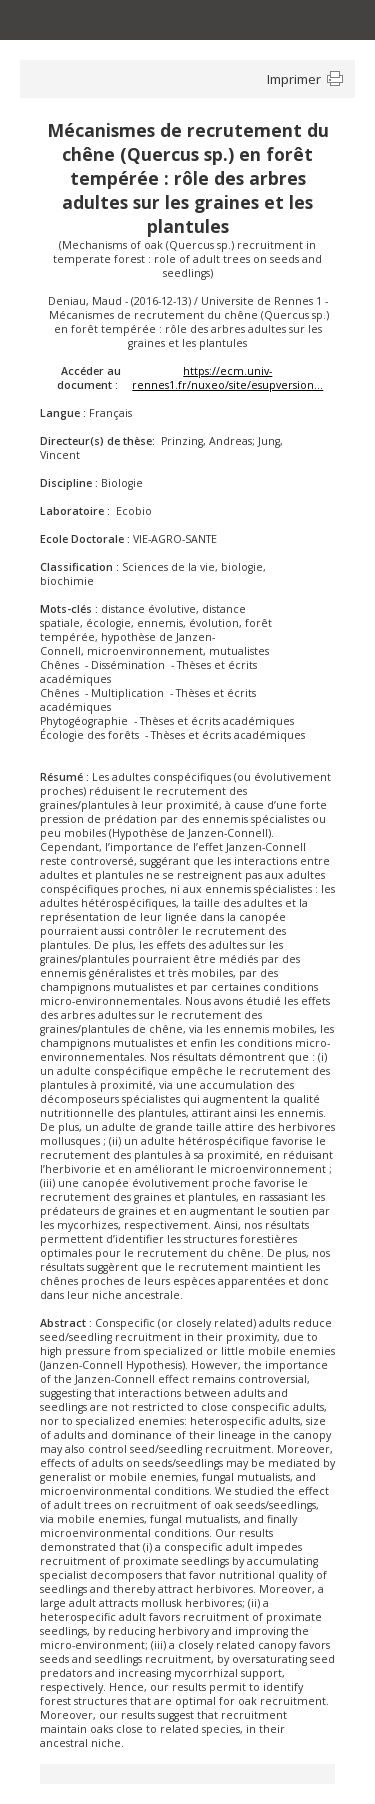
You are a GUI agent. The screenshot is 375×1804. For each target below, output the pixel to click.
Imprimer (294, 79)
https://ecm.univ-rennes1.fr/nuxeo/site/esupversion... (227, 378)
